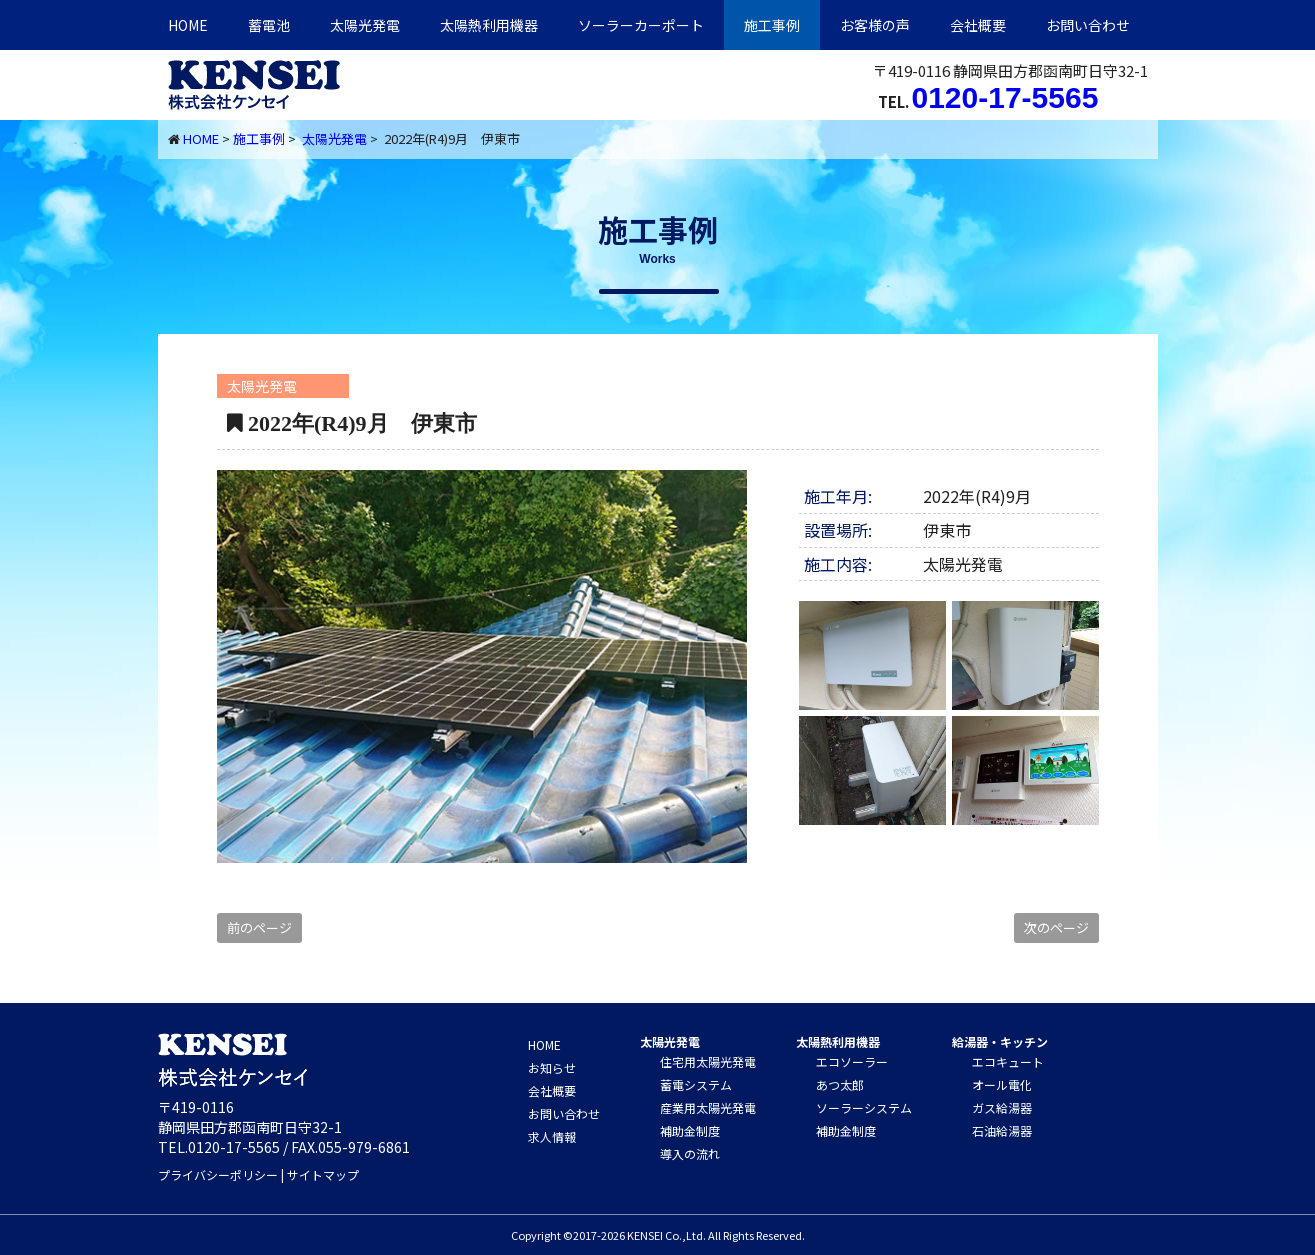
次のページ (1056, 927)
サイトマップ (323, 1174)
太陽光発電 (365, 25)
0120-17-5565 (1005, 97)
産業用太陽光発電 (708, 1107)
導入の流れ (690, 1153)
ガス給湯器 (1002, 1107)
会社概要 (978, 25)
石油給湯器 (1002, 1130)
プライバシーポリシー (218, 1174)
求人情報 (552, 1136)
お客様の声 (875, 25)
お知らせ (552, 1067)
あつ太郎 (840, 1084)
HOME (188, 25)
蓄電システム (696, 1084)
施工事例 (772, 25)
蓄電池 (269, 25)
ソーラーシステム (864, 1107)
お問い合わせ (1088, 25)
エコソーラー (852, 1061)
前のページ (259, 927)
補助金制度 (690, 1130)
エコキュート (1008, 1061)
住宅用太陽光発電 (708, 1061)
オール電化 (1002, 1084)
